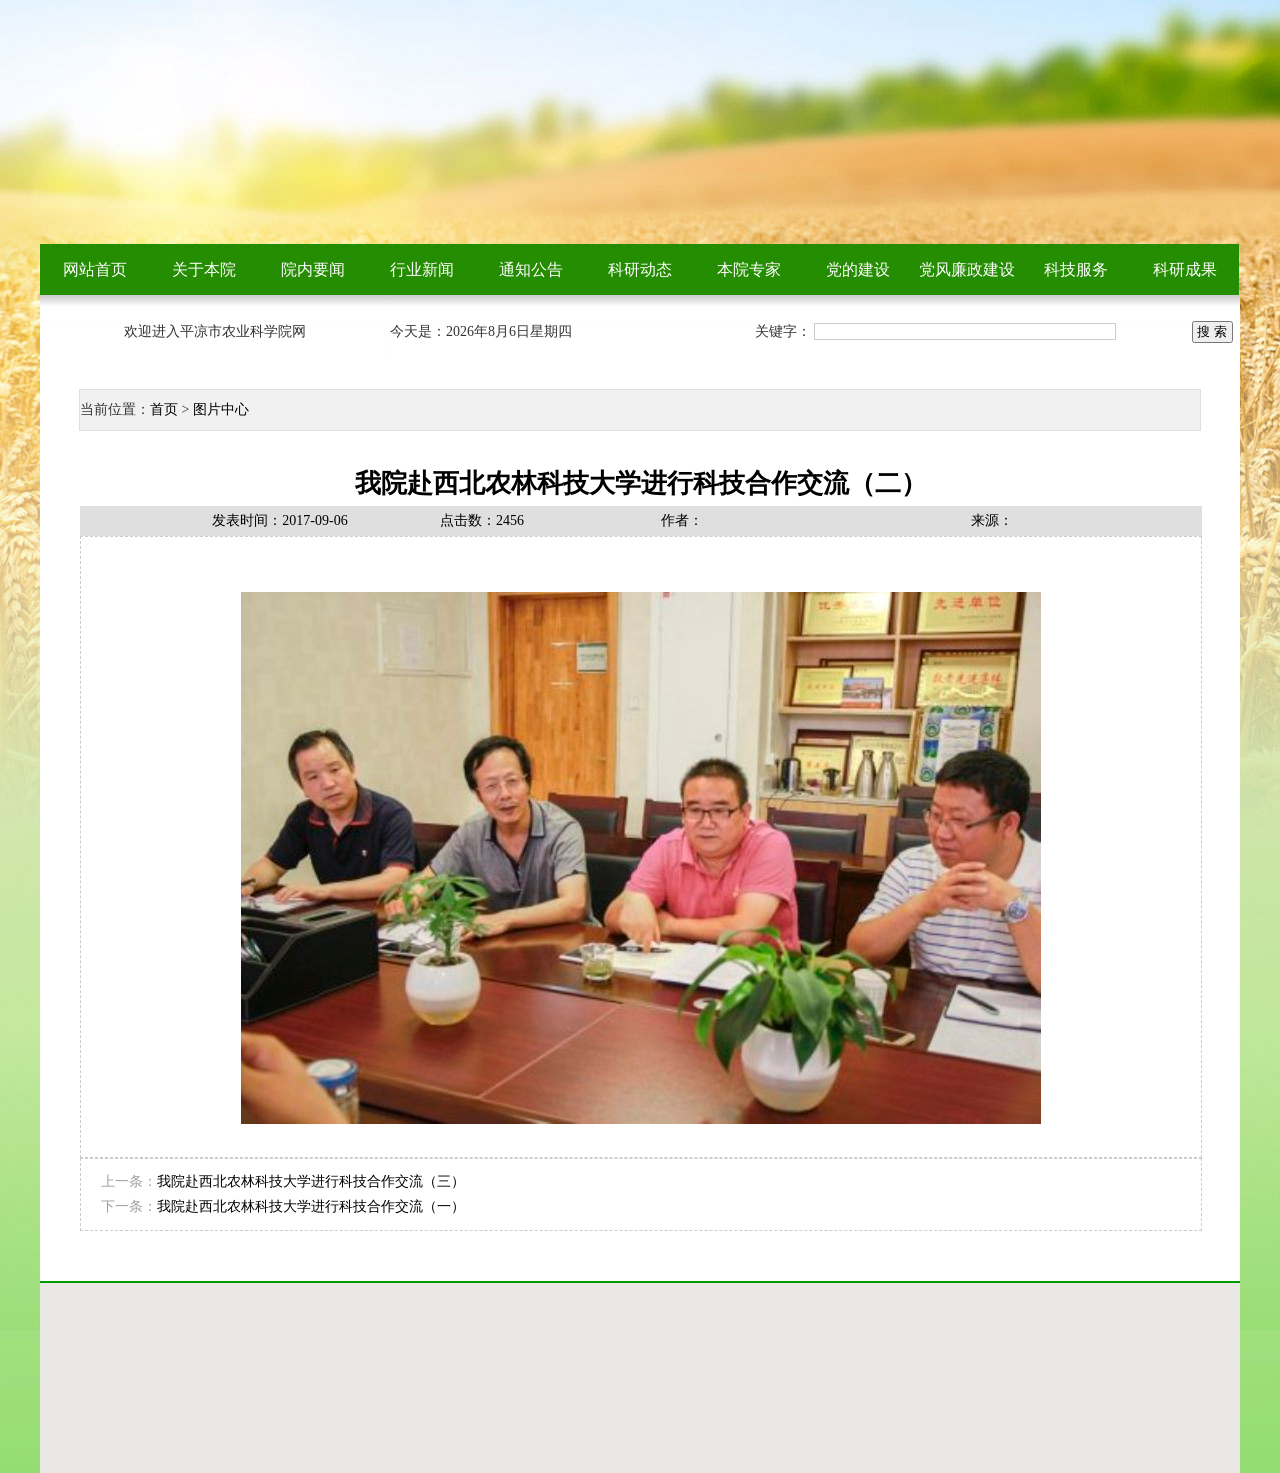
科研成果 (1185, 269)
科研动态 (640, 269)
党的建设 (858, 269)
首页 (164, 409)
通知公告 (531, 269)
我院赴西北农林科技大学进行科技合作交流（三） (311, 1181)
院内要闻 (313, 269)
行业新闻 (422, 269)
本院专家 (749, 269)
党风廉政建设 (967, 269)
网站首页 (95, 269)
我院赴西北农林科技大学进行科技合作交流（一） (311, 1206)
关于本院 (204, 269)
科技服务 (1076, 269)
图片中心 (221, 409)
